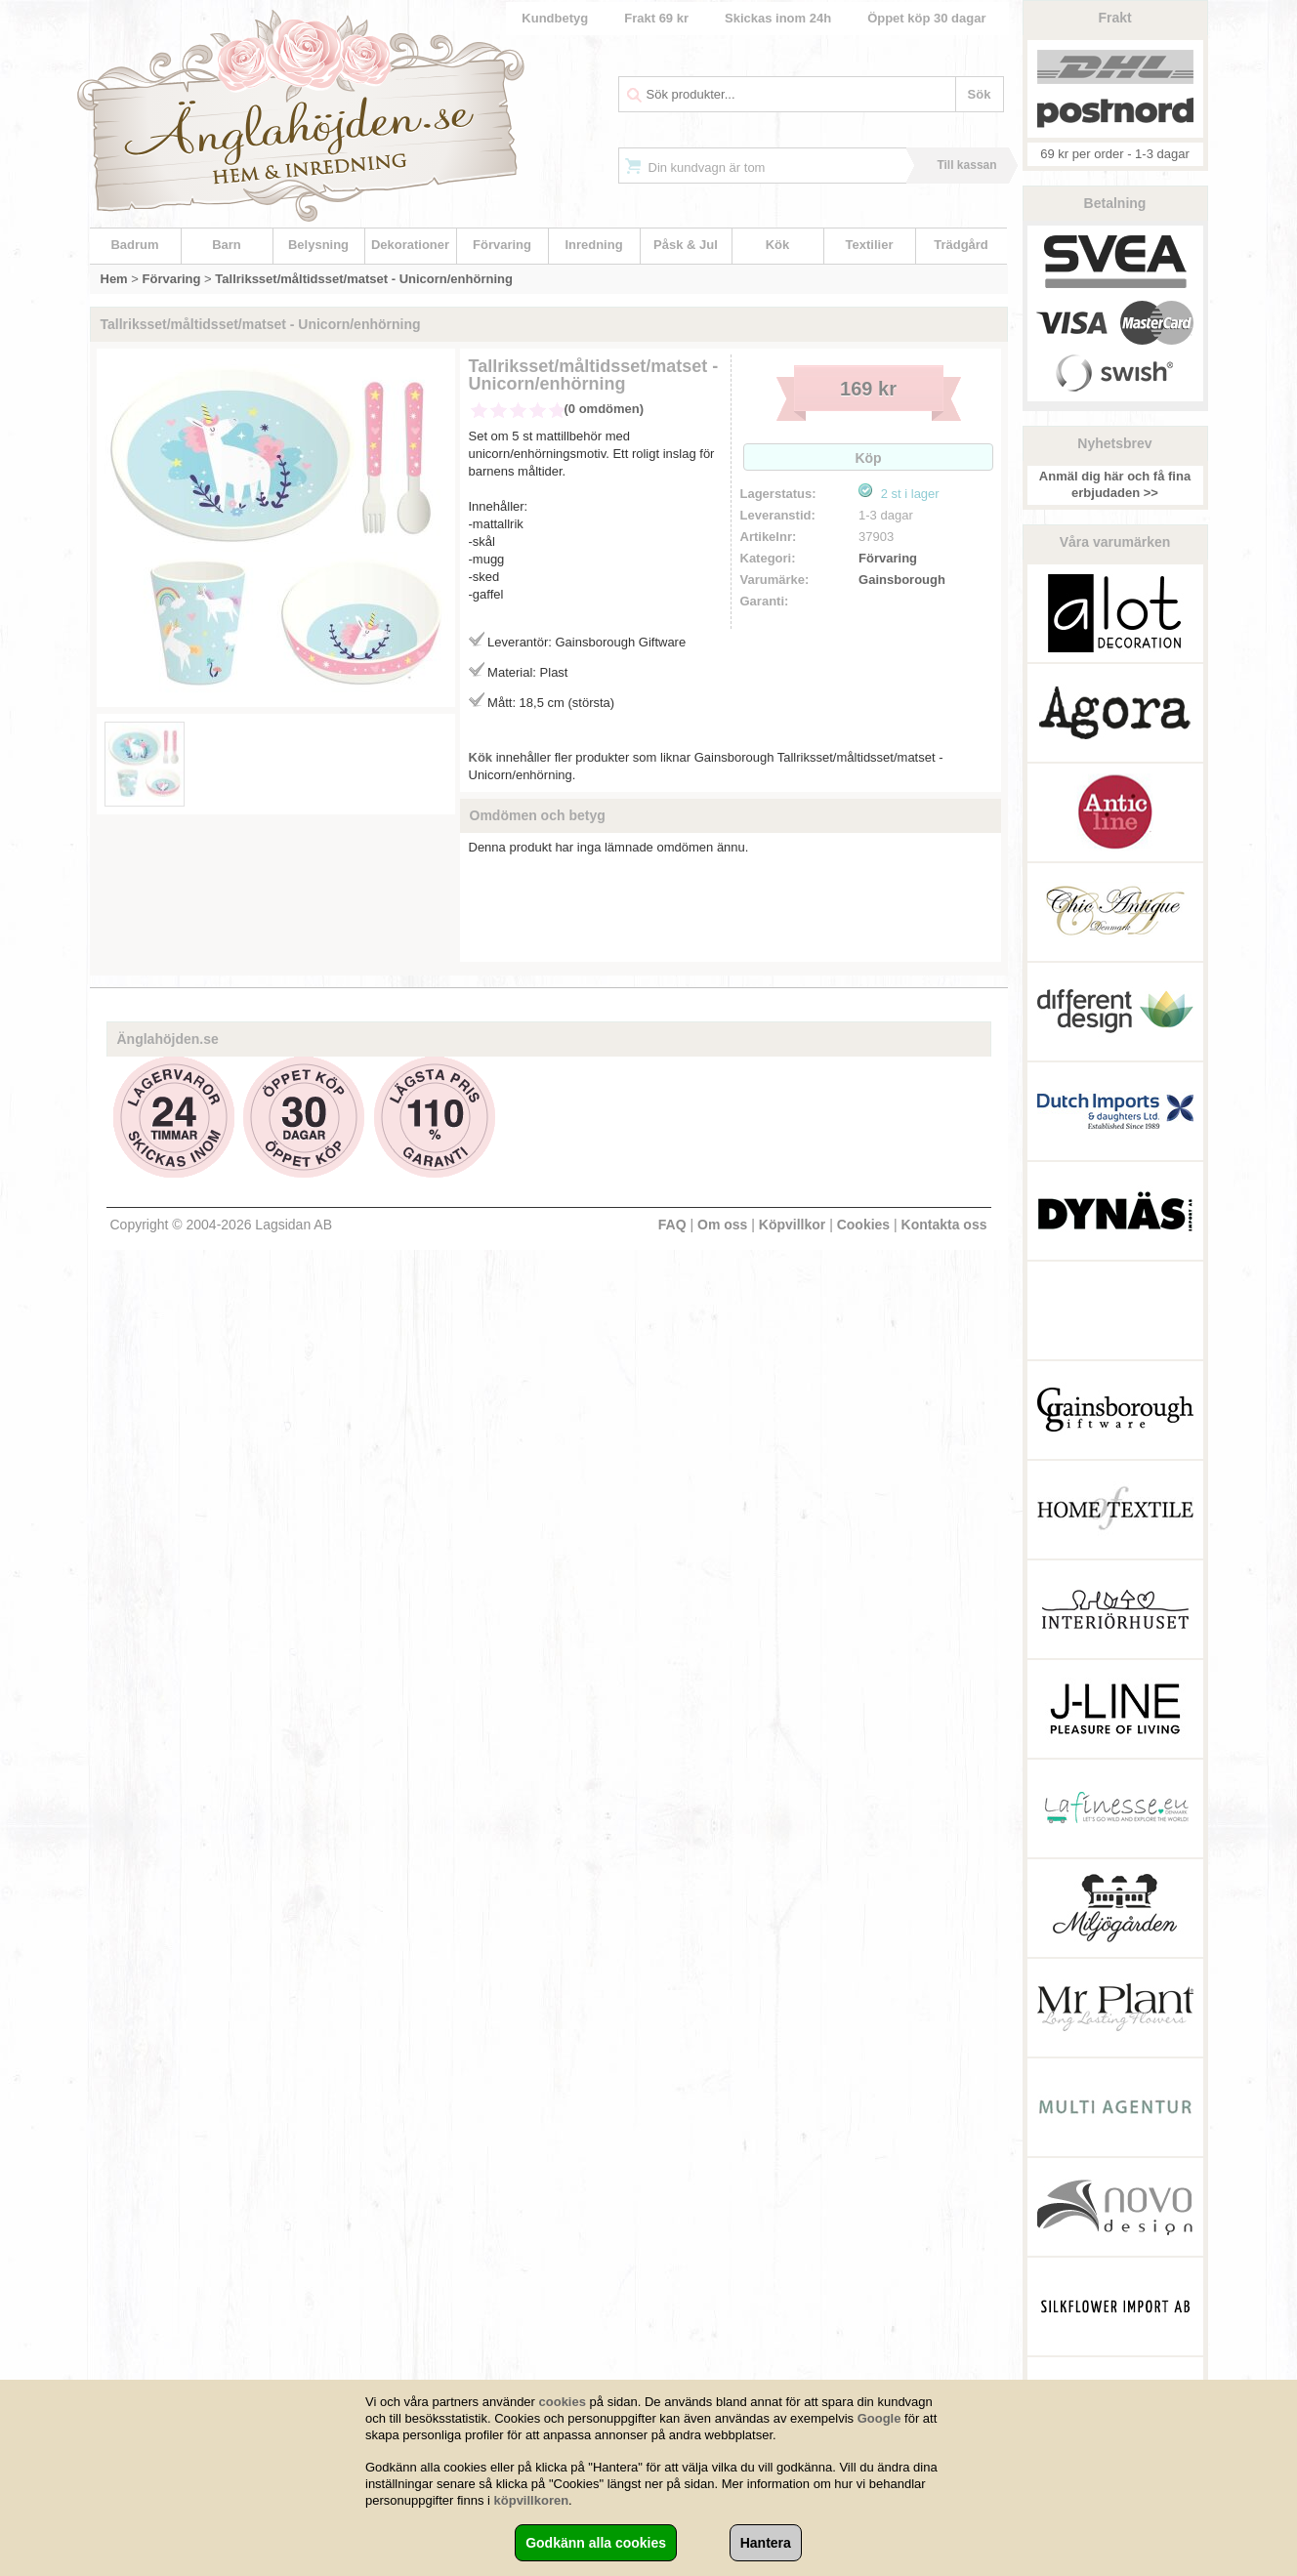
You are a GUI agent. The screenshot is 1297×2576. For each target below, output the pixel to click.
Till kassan (966, 165)
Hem (114, 278)
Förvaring (502, 244)
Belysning (318, 244)
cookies (562, 2401)
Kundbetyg (555, 18)
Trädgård (961, 244)
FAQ (672, 1224)
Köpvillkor (792, 1224)
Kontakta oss (944, 1224)
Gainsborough (901, 579)
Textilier (870, 244)
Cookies (863, 1224)
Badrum (134, 244)
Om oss (722, 1224)
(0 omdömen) (605, 408)
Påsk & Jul (685, 244)
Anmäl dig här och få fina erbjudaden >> (1115, 484)
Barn (226, 244)
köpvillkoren (531, 2500)
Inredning (593, 244)
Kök (778, 244)
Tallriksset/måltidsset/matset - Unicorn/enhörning (364, 278)
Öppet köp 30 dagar (926, 18)
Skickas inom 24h (778, 18)
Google (879, 2418)
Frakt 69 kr (656, 18)
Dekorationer (410, 244)
